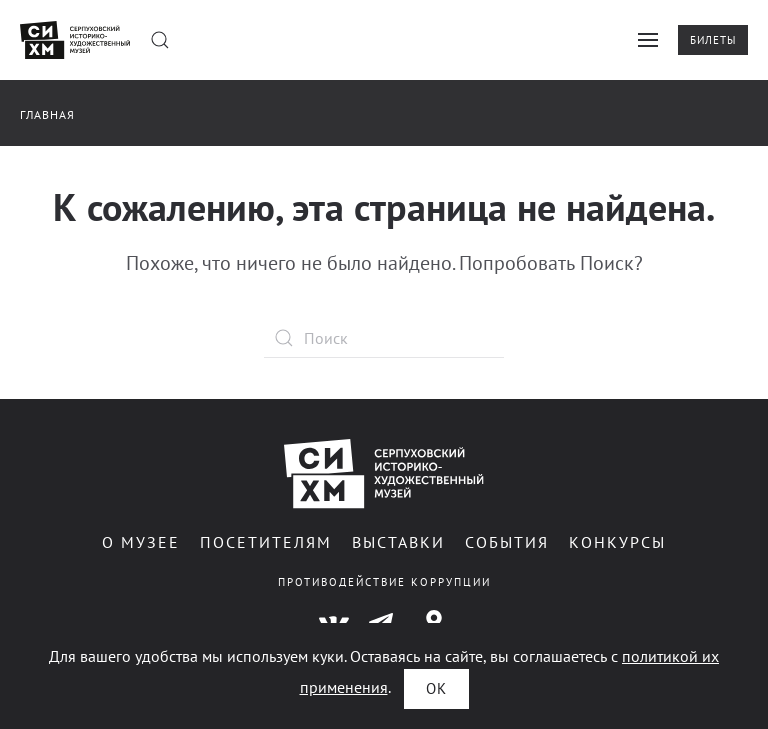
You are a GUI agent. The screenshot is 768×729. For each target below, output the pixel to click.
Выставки (398, 542)
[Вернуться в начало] (75, 40)
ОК (436, 688)
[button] (160, 40)
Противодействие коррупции (384, 582)
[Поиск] (384, 338)
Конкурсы (617, 542)
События (507, 542)
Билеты (713, 40)
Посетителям (266, 542)
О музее (141, 542)
